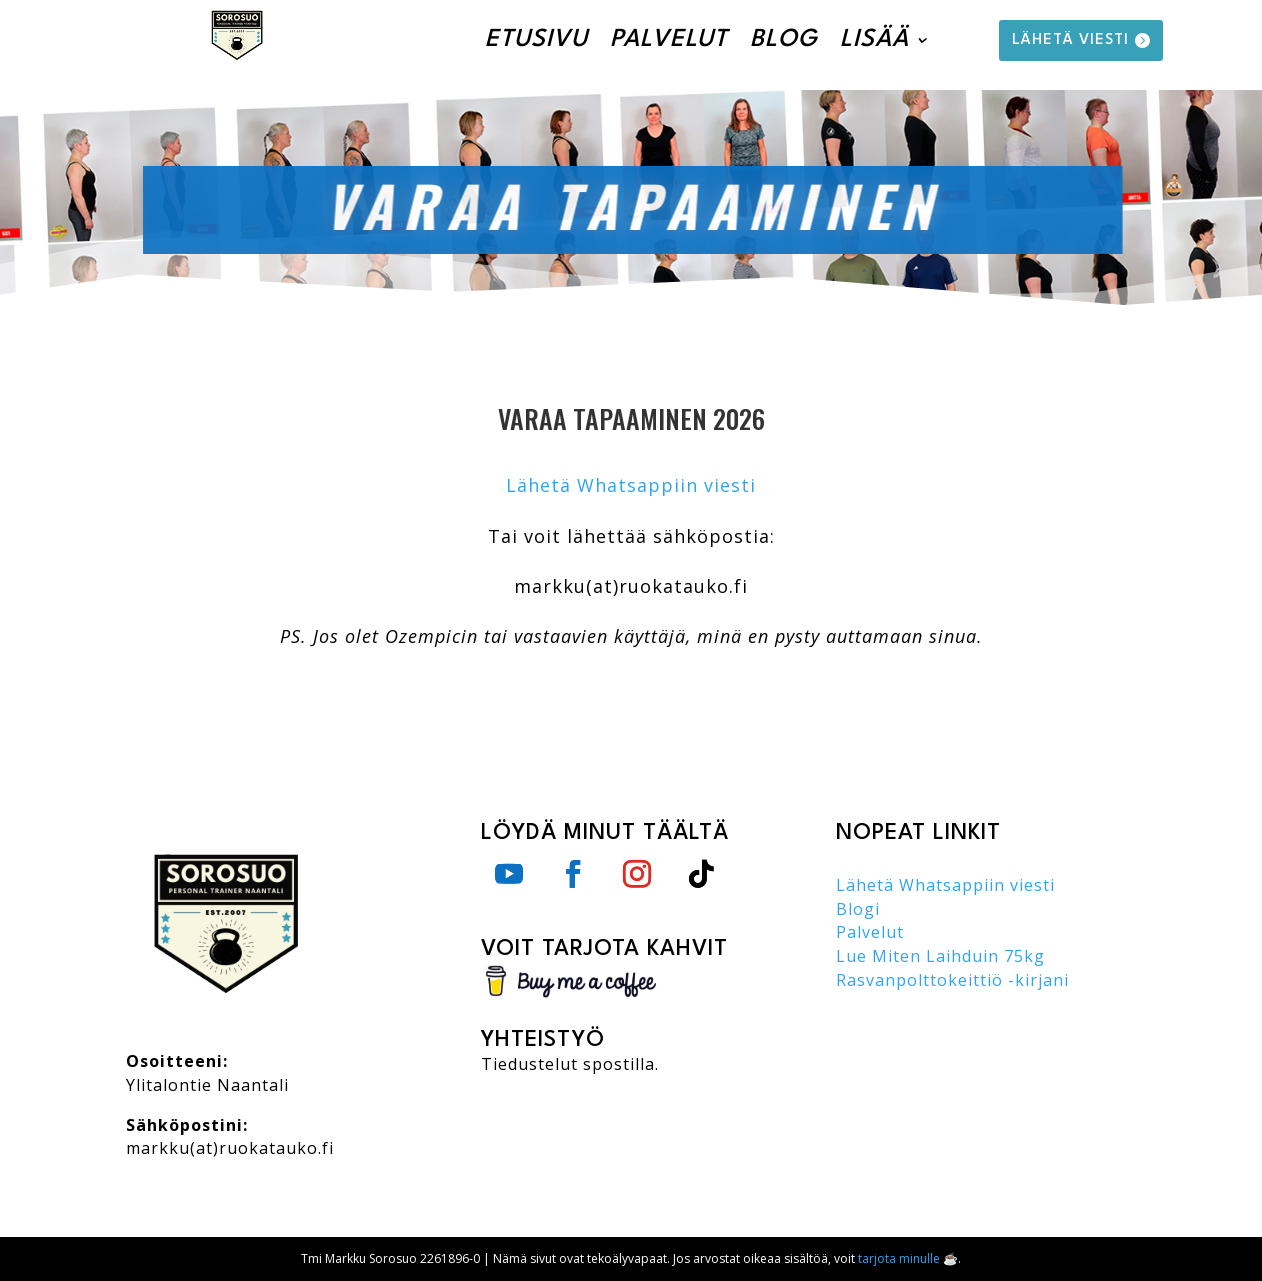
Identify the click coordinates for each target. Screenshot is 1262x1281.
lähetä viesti (1070, 40)
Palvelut (669, 40)
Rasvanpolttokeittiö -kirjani (952, 980)
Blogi (858, 909)
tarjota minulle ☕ (908, 1258)
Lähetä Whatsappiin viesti (631, 485)
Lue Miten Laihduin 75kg (940, 956)
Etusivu (536, 40)
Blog (784, 40)
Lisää (874, 40)
